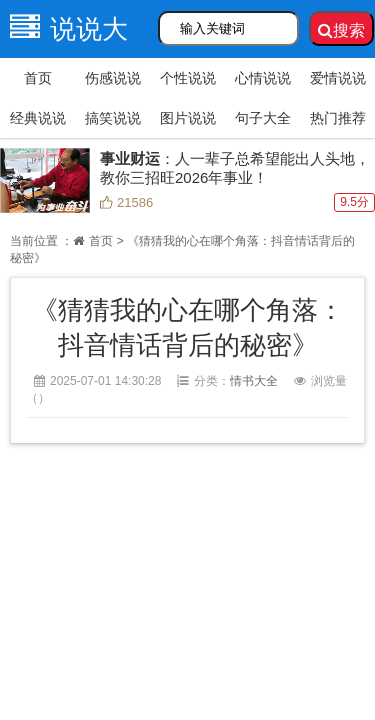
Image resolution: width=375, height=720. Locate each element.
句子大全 (263, 118)
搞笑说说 (113, 118)
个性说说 (188, 78)
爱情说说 (338, 78)
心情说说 (263, 78)
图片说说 (188, 118)
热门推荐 (338, 118)
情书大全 (254, 381)
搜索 (341, 30)
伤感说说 (113, 78)
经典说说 (38, 118)
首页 (38, 78)
